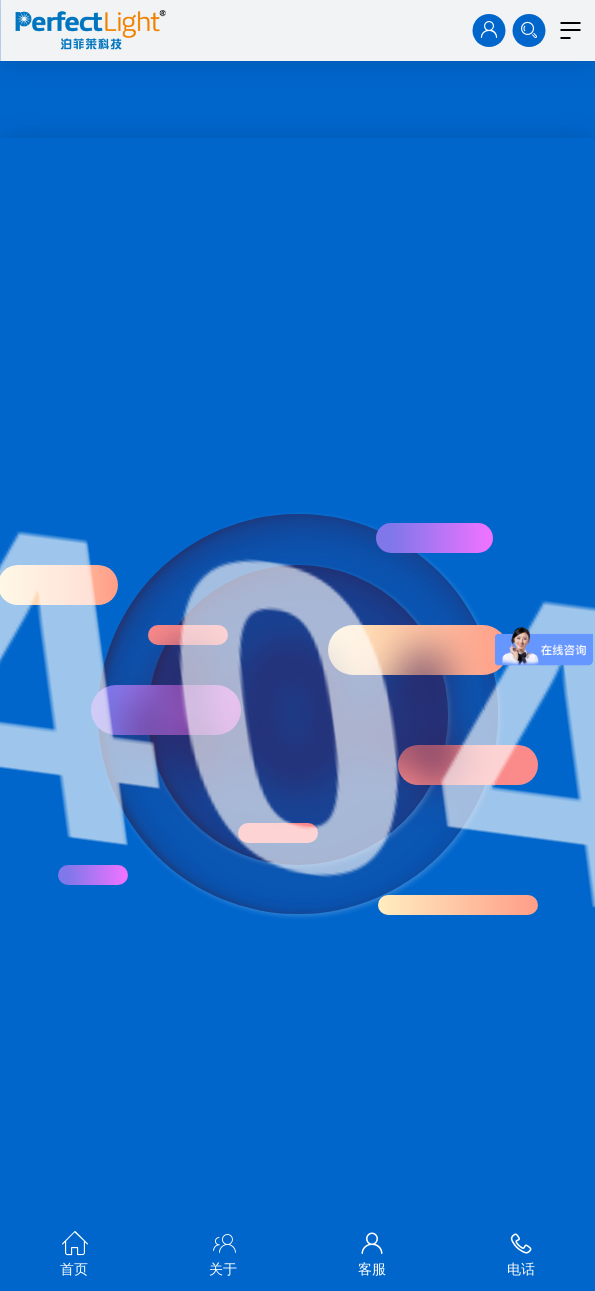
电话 (521, 1250)
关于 (223, 1250)
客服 (372, 1250)
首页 (74, 1250)
